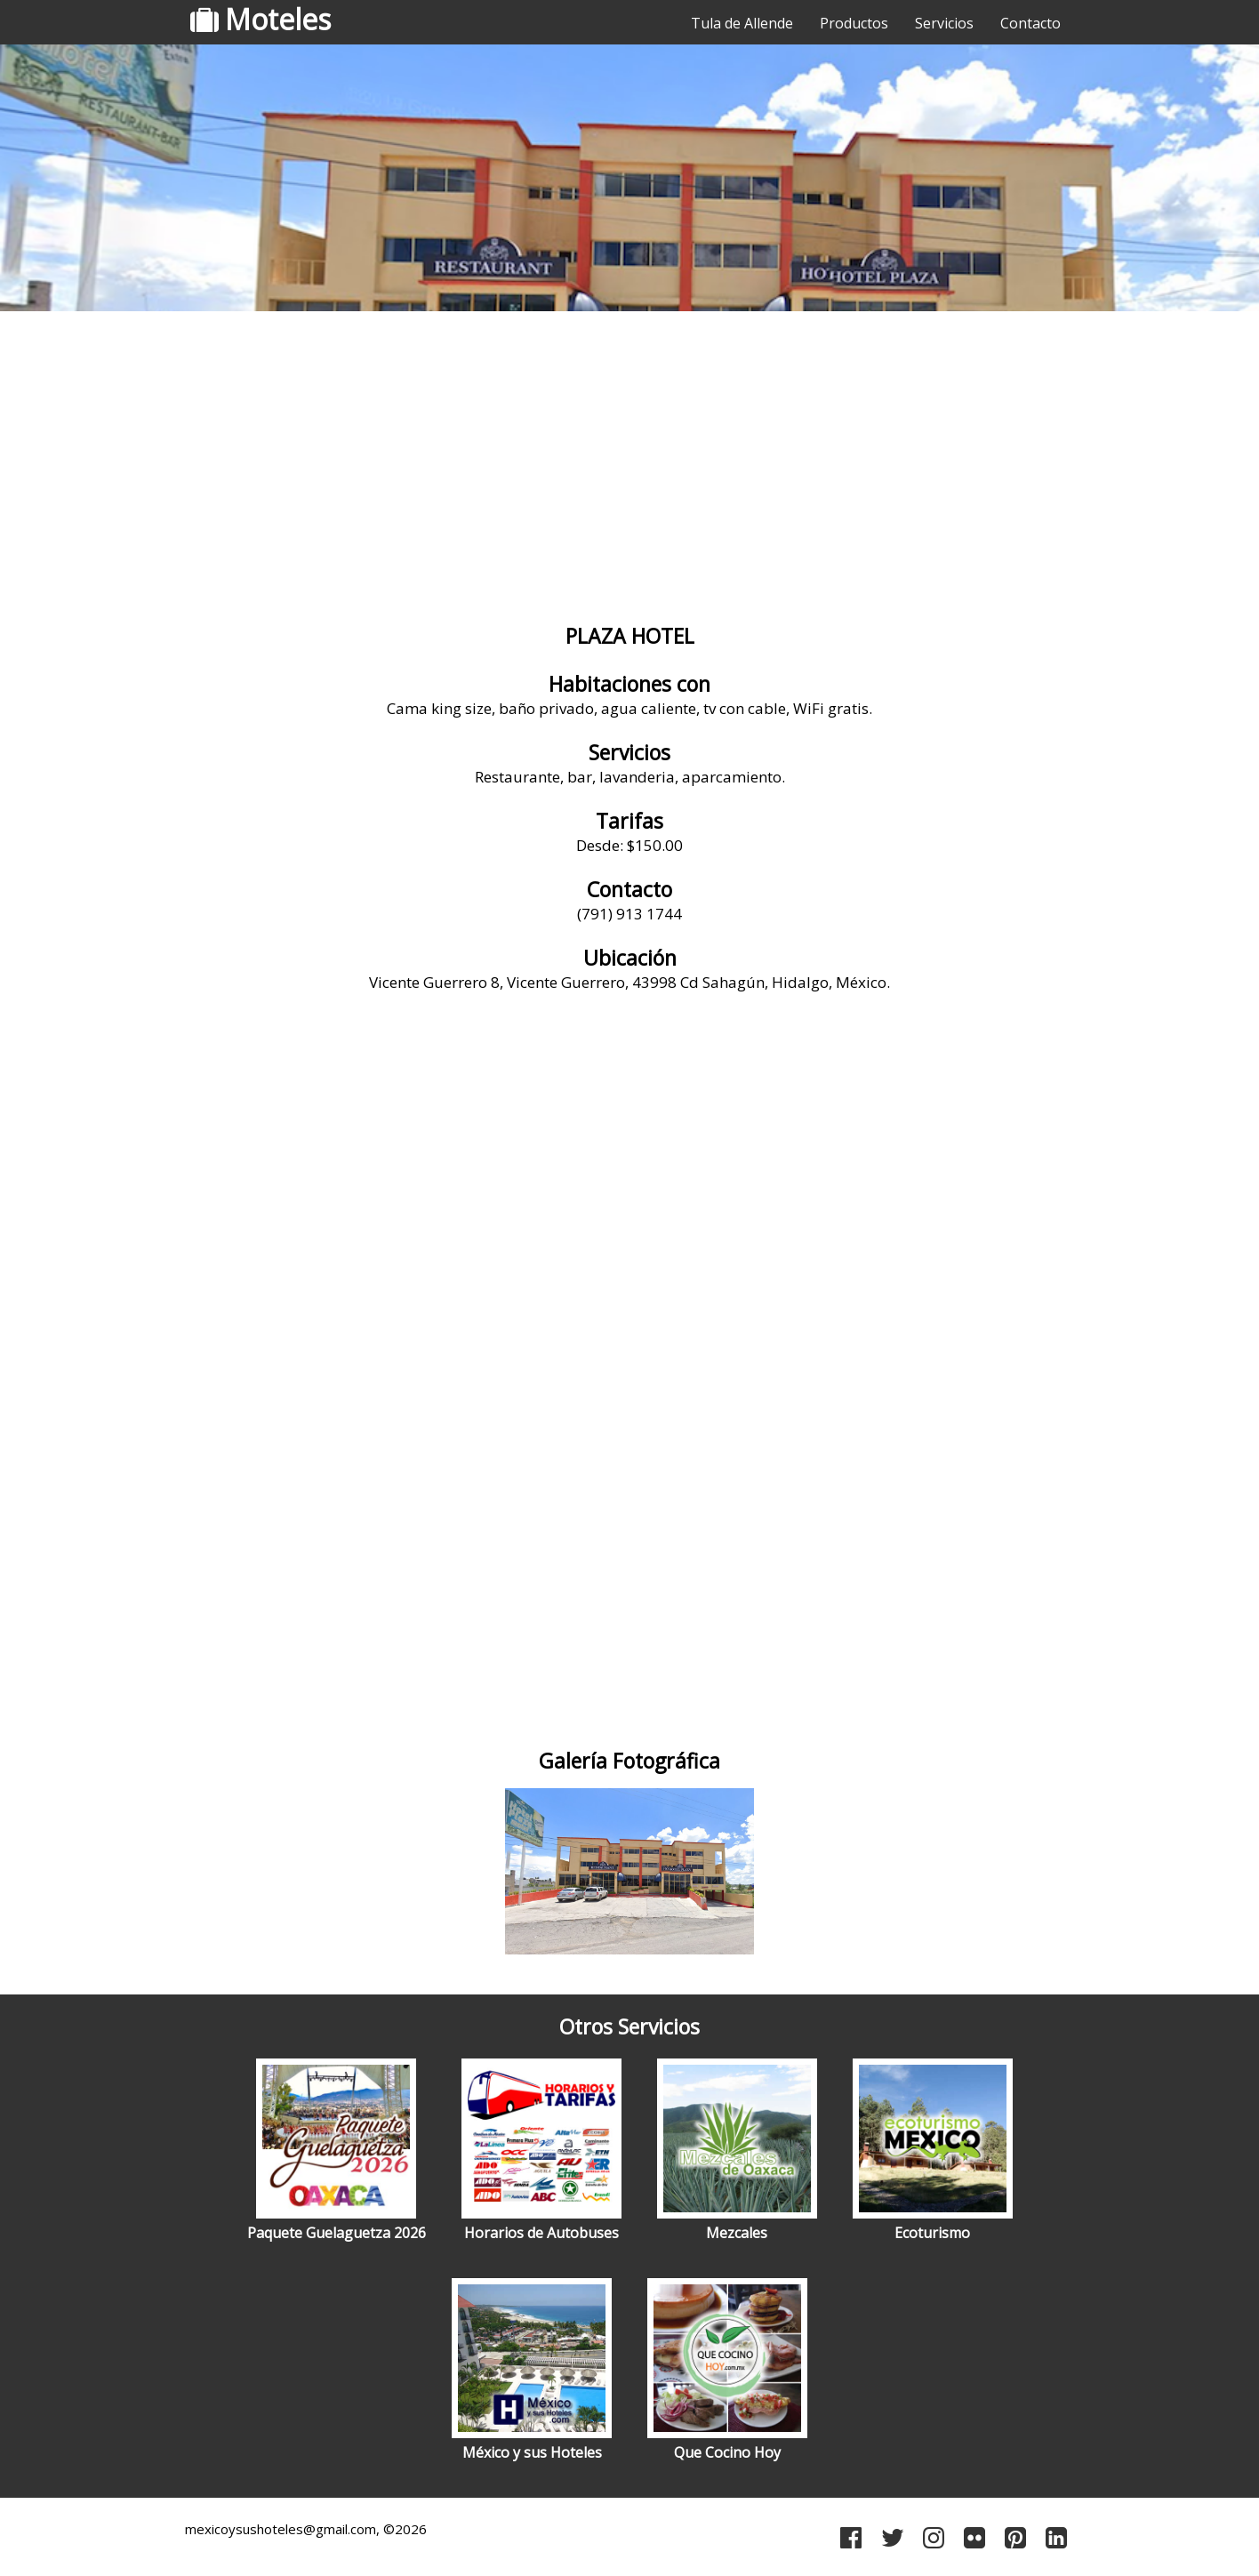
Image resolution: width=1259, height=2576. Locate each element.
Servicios (944, 23)
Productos (854, 23)
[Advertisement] (629, 457)
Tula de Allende (742, 23)
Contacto (1030, 23)
